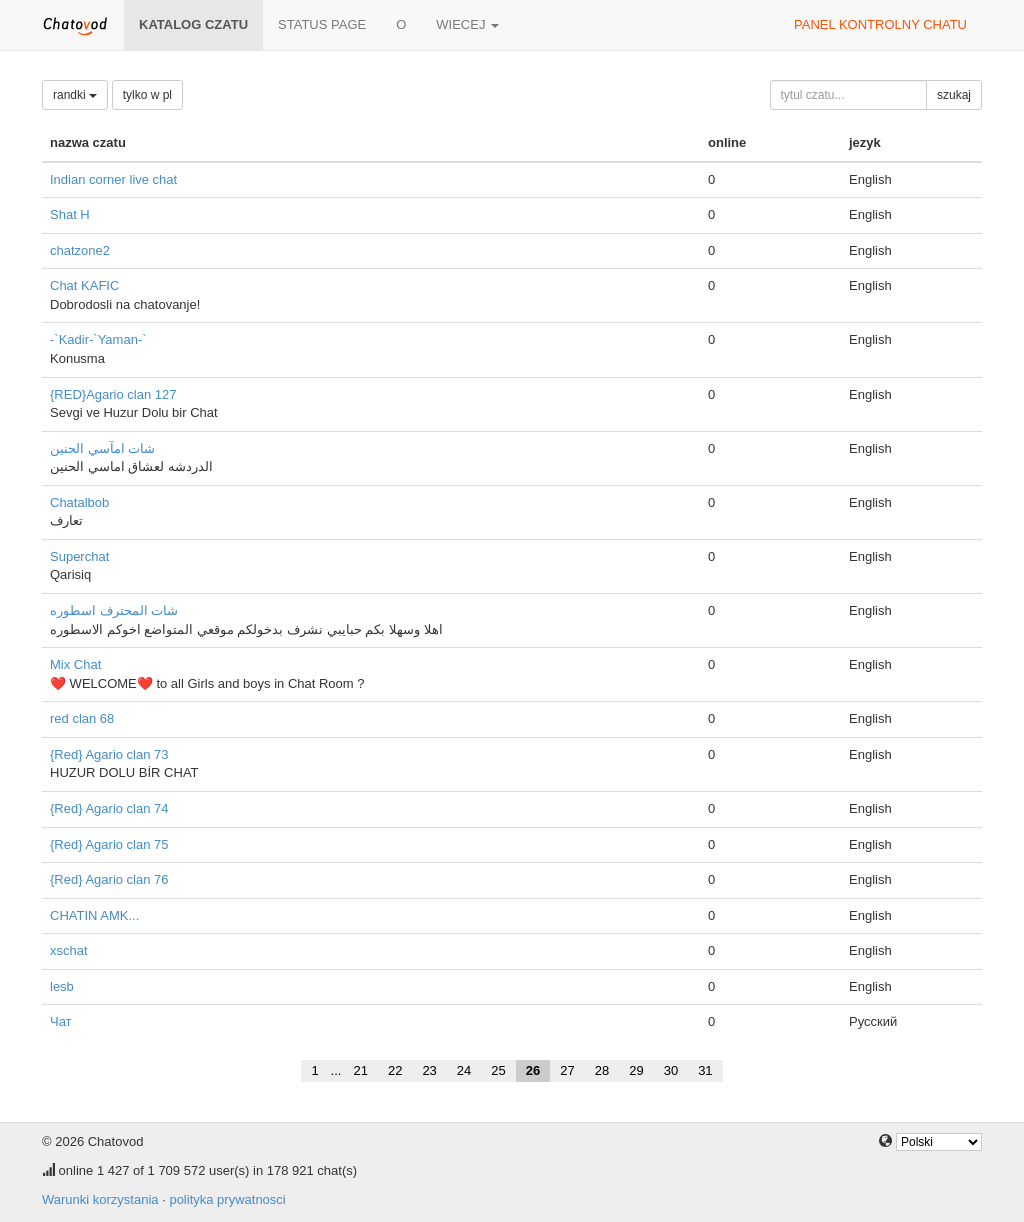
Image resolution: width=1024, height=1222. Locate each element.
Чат (61, 1021)
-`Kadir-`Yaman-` (98, 339)
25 (498, 1070)
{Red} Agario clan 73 (109, 754)
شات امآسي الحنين (102, 448)
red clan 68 (82, 718)
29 (636, 1070)
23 (429, 1070)
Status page (322, 24)
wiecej (467, 24)
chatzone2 (80, 250)
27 (567, 1070)
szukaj (954, 95)
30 (671, 1070)
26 (533, 1070)
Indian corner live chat (113, 179)
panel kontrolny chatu (880, 24)
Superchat (79, 556)
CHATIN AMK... (94, 915)
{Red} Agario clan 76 (109, 879)
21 (360, 1070)
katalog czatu (193, 24)
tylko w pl (147, 95)
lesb (62, 986)
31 (705, 1070)
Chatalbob (79, 502)
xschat (69, 950)
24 (464, 1070)
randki (75, 95)
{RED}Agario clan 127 (113, 394)
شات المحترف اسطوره (114, 610)
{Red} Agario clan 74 (109, 808)
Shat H (70, 214)
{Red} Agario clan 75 (109, 844)
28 (602, 1070)
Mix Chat (75, 664)
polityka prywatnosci (227, 1199)
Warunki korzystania (100, 1199)
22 (395, 1070)
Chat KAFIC (84, 285)
